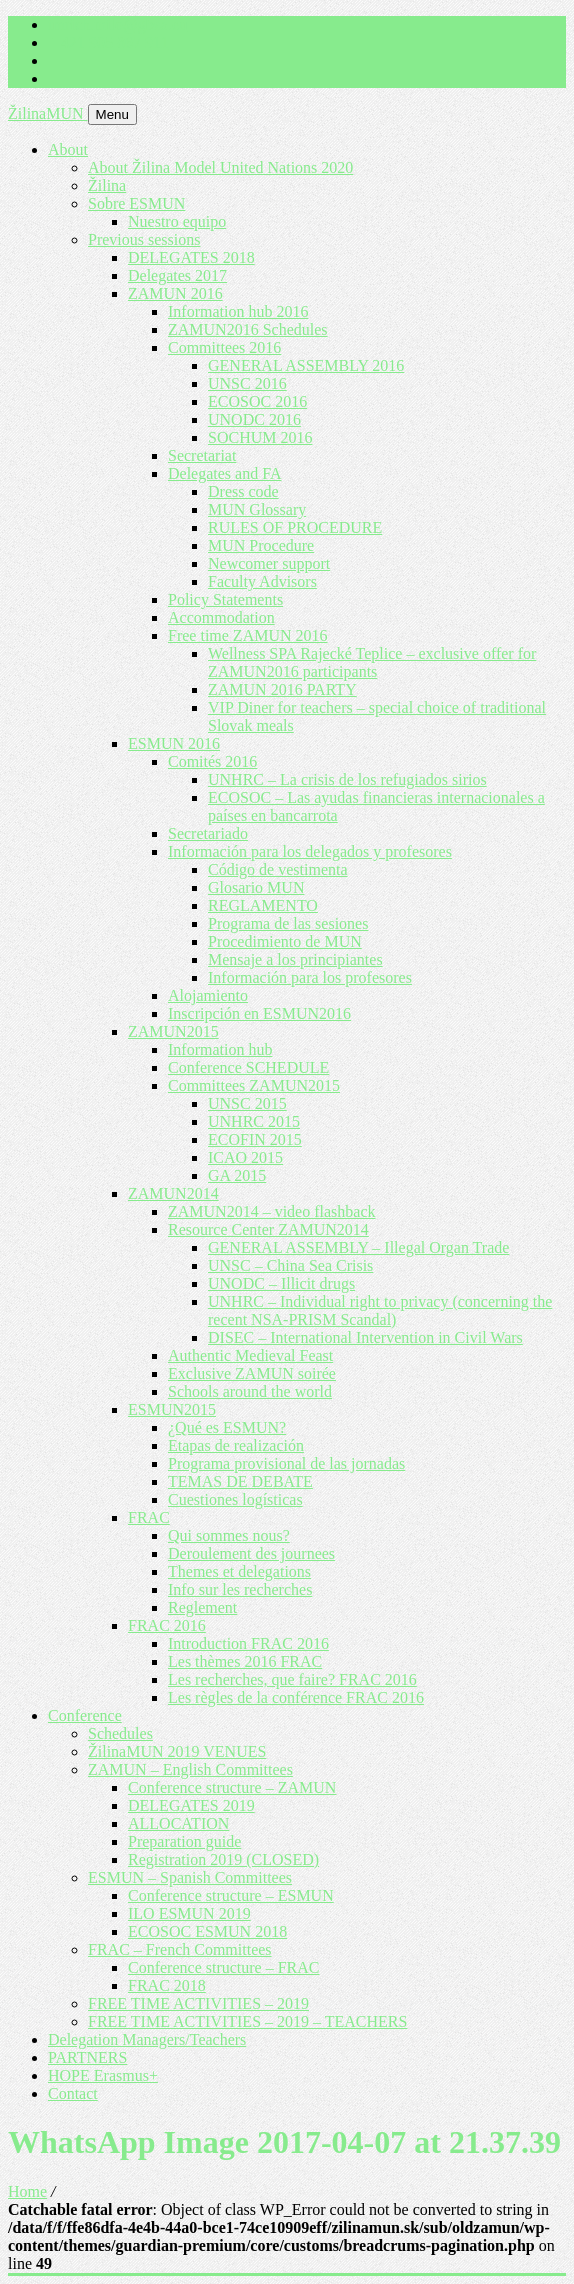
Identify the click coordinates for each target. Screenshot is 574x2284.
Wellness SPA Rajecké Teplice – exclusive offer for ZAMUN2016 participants (372, 662)
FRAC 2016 (167, 1625)
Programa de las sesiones (288, 923)
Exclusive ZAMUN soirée (252, 1373)
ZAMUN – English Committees (190, 1769)
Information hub (220, 1049)
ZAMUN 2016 (175, 293)
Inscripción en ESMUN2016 (259, 1013)
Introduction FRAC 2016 (248, 1643)
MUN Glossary (257, 509)
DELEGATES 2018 (191, 257)
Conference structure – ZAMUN (232, 1787)
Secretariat (202, 455)
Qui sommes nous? (229, 1535)
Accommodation (221, 617)
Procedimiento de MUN (285, 941)
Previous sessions (144, 239)
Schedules (120, 1733)
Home (27, 2191)
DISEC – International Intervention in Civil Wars (365, 1337)
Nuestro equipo (177, 221)
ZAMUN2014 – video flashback (272, 1211)
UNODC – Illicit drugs (281, 1283)
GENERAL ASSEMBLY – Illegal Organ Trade (358, 1247)
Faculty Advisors (262, 581)
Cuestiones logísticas (235, 1499)
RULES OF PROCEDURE (295, 527)
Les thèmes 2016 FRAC (245, 1661)
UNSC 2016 (247, 383)
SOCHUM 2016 (260, 437)
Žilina (107, 185)
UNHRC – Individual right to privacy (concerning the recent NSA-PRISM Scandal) (380, 1310)
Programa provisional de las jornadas (286, 1463)
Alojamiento (208, 995)
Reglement (202, 1607)
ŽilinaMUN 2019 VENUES (177, 1751)
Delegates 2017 (177, 275)
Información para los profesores (310, 977)
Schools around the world (250, 1391)
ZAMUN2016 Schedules (248, 329)
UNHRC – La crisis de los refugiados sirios (347, 779)
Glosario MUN (256, 887)
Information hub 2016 (238, 311)
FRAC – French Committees (180, 1949)
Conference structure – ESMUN (231, 1895)
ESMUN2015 (172, 1409)
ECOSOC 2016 (257, 401)
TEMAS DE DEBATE (240, 1481)
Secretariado (208, 833)
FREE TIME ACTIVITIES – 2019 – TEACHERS (247, 2021)
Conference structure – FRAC (224, 1967)
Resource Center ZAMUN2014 (268, 1229)
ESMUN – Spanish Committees (190, 1877)
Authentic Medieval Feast (250, 1355)
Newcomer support (269, 563)
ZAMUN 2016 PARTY (282, 689)
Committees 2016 (224, 347)
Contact (73, 2093)
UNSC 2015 (247, 1103)
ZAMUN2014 (173, 1193)
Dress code (243, 491)
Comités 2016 (212, 761)
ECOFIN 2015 (255, 1139)
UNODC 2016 (254, 419)
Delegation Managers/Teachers (147, 2039)
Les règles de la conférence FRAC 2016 (296, 1697)
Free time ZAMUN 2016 (248, 635)
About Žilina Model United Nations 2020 (220, 167)
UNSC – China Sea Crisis (290, 1265)
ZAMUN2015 (173, 1031)
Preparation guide (184, 1841)
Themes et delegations (239, 1571)
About (68, 149)
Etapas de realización (236, 1445)
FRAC (149, 1517)
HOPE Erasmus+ (103, 2075)
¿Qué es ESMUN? (227, 1427)
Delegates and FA (224, 473)
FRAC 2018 (167, 1985)
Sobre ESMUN (136, 203)
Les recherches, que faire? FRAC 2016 (292, 1679)
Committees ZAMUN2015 (254, 1085)
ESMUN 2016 (174, 743)
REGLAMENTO (263, 905)
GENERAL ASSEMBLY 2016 (306, 365)
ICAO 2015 (245, 1157)
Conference (85, 1715)
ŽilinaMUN (48, 113)
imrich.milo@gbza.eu (117, 24)
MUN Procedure (261, 545)
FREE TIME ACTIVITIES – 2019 (198, 2003)
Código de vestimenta (278, 869)
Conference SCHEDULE (248, 1067)
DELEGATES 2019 (191, 1805)
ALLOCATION (178, 1823)
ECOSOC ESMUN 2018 (207, 1931)
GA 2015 (237, 1175)
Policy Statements (225, 599)
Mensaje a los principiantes (295, 959)
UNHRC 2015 (254, 1121)
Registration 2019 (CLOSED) (223, 1859)
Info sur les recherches (240, 1589)
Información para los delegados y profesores (310, 851)
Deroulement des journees (251, 1553)
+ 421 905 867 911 (108, 42)
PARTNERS (87, 2057)
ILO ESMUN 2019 (189, 1913)
